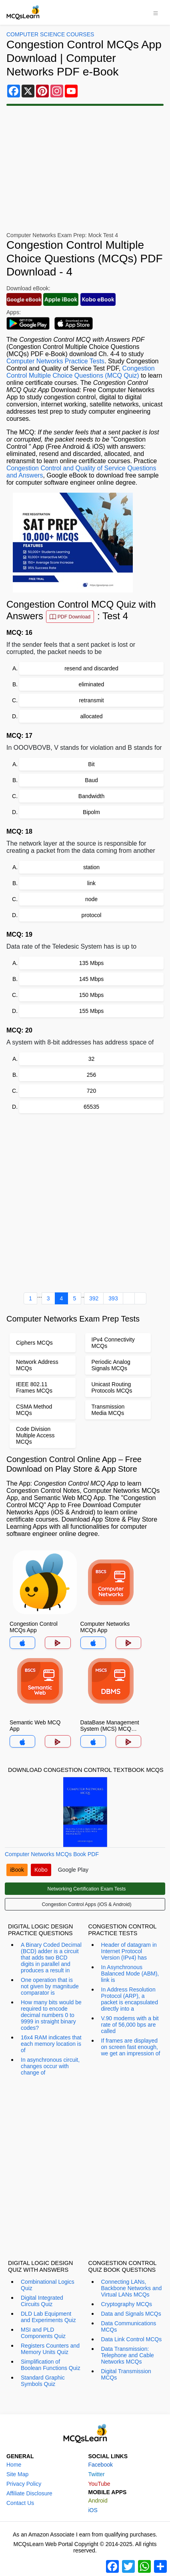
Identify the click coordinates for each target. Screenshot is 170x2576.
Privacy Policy (23, 2484)
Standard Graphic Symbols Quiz (43, 2380)
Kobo (41, 1870)
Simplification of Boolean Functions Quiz (50, 2364)
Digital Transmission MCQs (126, 2374)
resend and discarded (91, 668)
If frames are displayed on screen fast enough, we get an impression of (130, 2047)
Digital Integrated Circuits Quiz (42, 2301)
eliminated (91, 684)
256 (91, 1075)
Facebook (100, 2464)
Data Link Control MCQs (131, 2339)
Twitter (96, 2474)
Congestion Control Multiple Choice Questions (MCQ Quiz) (80, 372)
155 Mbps (91, 1011)
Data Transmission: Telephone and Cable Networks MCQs (127, 2355)
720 (91, 1091)
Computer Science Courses (50, 34)
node (91, 899)
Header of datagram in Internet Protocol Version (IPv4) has (129, 1951)
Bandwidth (91, 796)
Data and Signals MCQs (131, 2313)
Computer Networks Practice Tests (55, 361)
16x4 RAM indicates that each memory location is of (51, 2043)
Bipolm (91, 812)
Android (98, 2500)
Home (13, 2464)
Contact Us (20, 2503)
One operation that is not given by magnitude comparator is (50, 1986)
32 (91, 1059)
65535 (91, 1107)
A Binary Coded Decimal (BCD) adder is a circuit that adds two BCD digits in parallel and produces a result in (51, 1958)
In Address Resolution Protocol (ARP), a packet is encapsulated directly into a (129, 1999)
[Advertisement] (85, 1201)
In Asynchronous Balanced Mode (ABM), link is (130, 1973)
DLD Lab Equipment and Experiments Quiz (48, 2316)
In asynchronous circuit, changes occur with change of (50, 2066)
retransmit (91, 700)
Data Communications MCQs (128, 2326)
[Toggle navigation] (156, 12)
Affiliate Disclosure (29, 2493)
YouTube (99, 2484)
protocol (92, 915)
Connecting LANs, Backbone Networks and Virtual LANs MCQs (131, 2288)
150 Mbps (91, 995)
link (91, 883)
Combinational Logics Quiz (47, 2285)
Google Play (73, 1870)
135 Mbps (91, 963)
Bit (91, 764)
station (91, 867)
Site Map (17, 2474)
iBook (17, 1870)
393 (113, 1298)
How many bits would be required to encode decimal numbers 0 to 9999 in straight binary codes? (51, 2015)
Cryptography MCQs (126, 2304)
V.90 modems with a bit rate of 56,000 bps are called (130, 2024)
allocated (91, 716)
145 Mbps (91, 979)
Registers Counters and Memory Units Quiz (50, 2348)
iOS (93, 2510)
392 (93, 1298)
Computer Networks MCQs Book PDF (52, 1854)
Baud (91, 780)
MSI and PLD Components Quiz (43, 2332)
